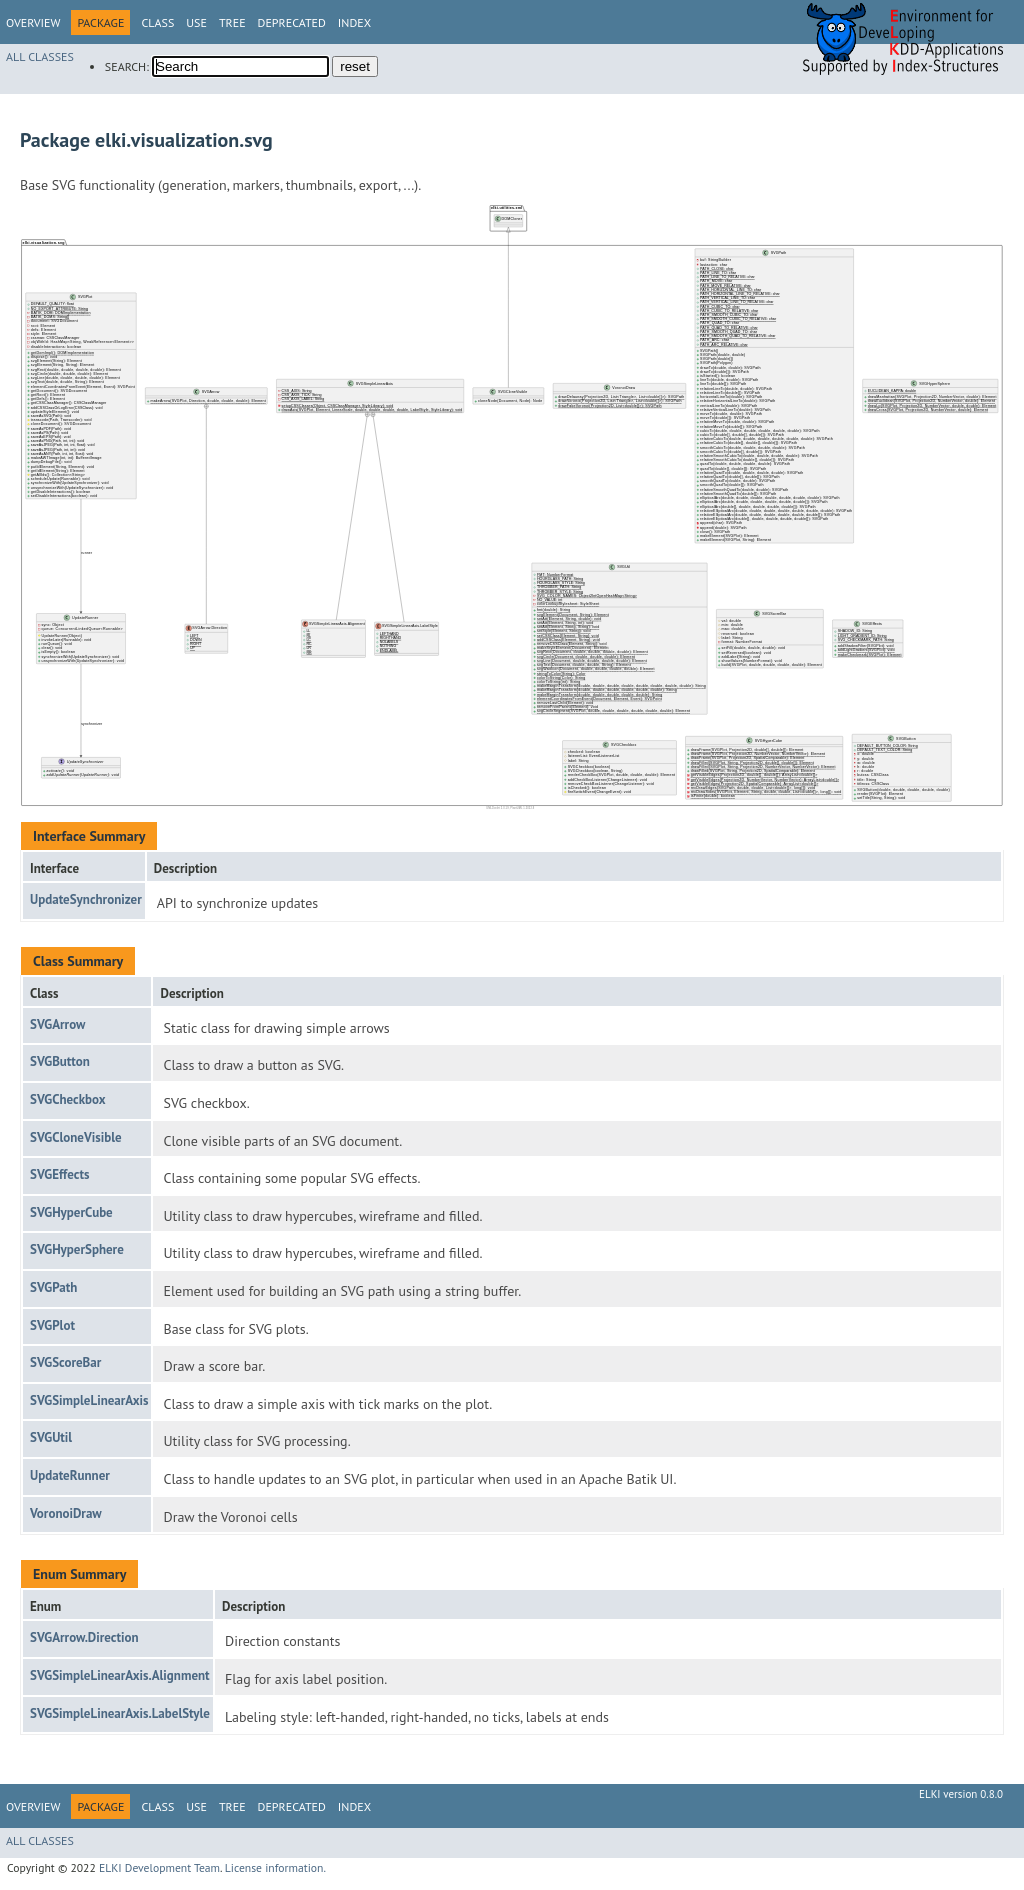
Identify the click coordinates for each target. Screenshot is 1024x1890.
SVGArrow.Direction (84, 1637)
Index (354, 22)
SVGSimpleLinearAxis (89, 1400)
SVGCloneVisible (76, 1137)
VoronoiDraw (66, 1513)
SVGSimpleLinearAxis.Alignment (120, 1675)
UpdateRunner (70, 1475)
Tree (232, 22)
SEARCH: (127, 66)
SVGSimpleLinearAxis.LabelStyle (120, 1713)
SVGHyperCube (71, 1212)
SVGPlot (52, 1325)
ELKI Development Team (159, 1867)
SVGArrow (57, 1024)
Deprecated (292, 22)
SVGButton (60, 1061)
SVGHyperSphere (77, 1249)
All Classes (40, 56)
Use (196, 22)
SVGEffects (59, 1174)
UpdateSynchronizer (86, 899)
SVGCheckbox (68, 1099)
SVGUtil (51, 1437)
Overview (33, 22)
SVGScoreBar (65, 1362)
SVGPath (53, 1287)
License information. (275, 1867)
